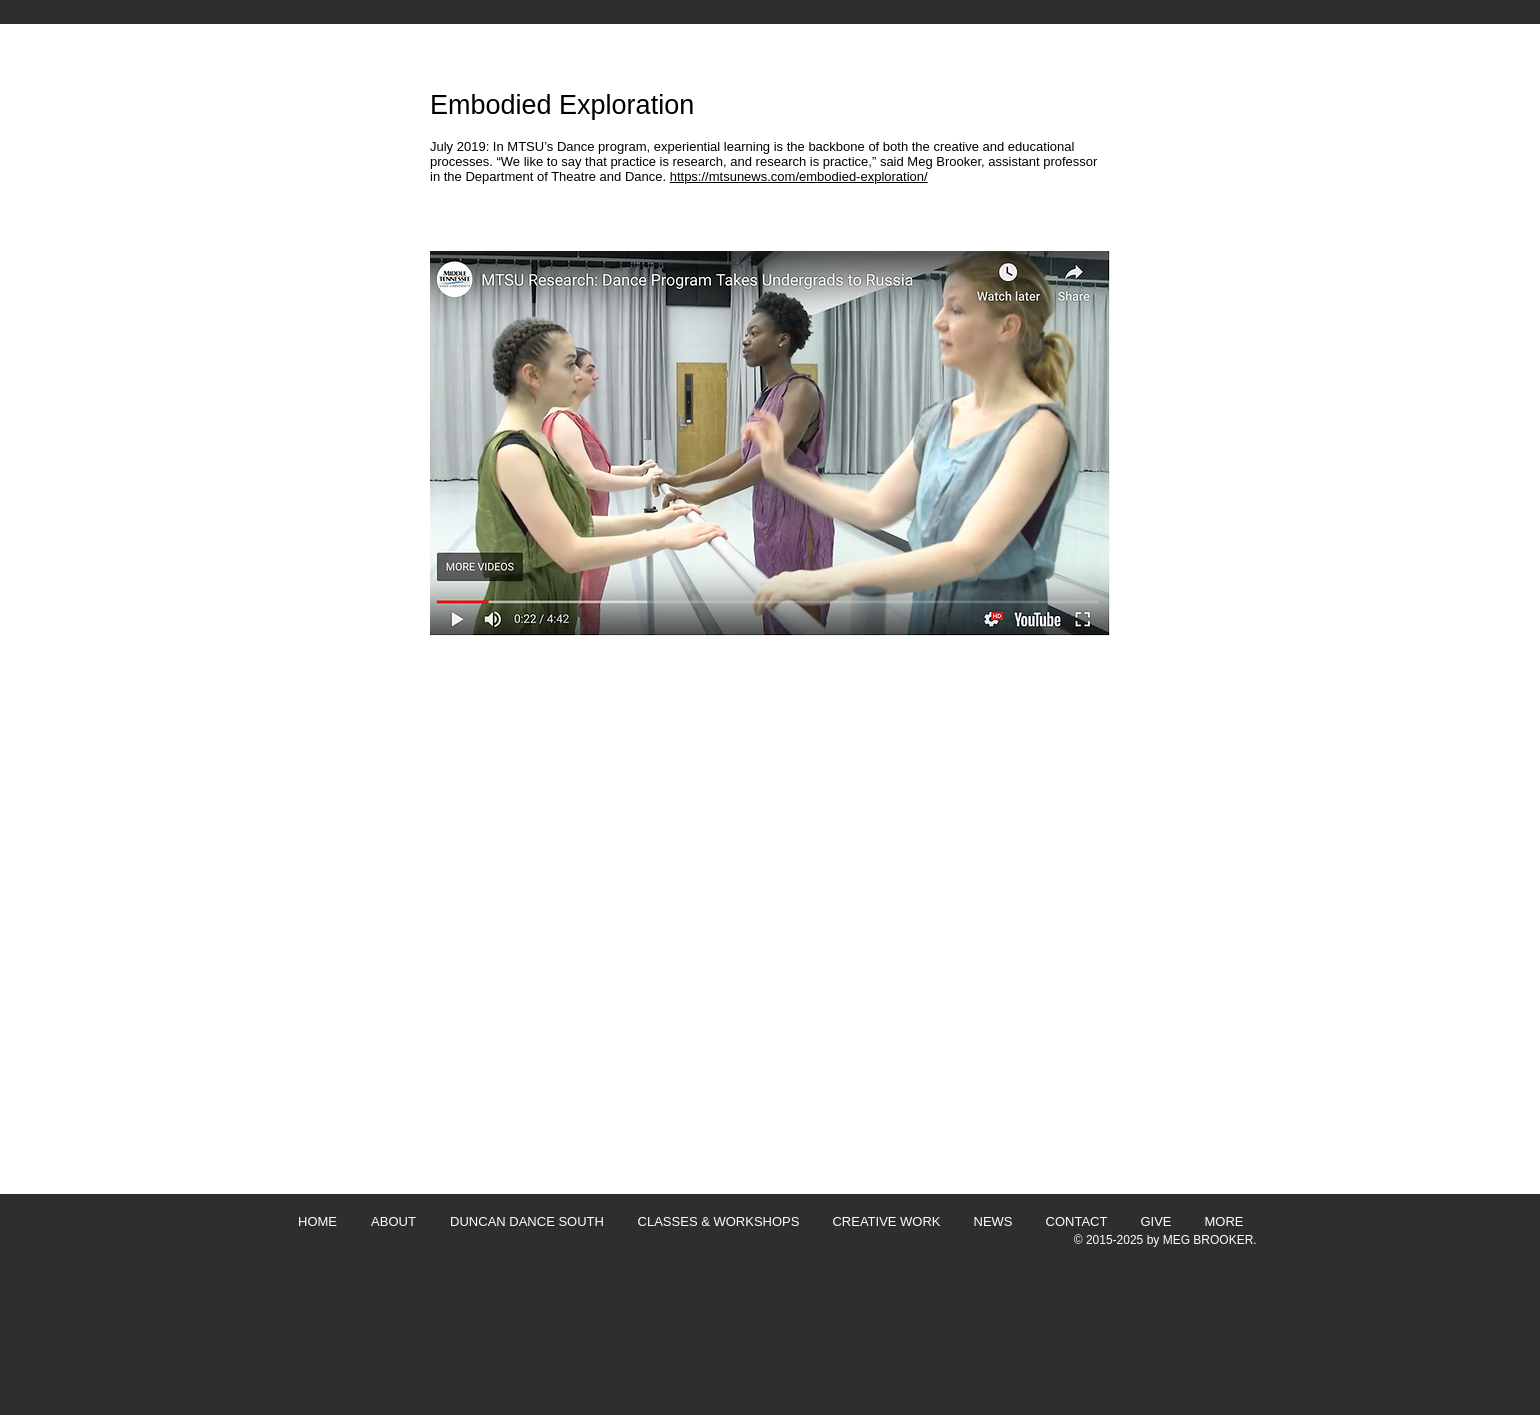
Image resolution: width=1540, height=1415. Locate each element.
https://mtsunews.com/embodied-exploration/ (799, 176)
